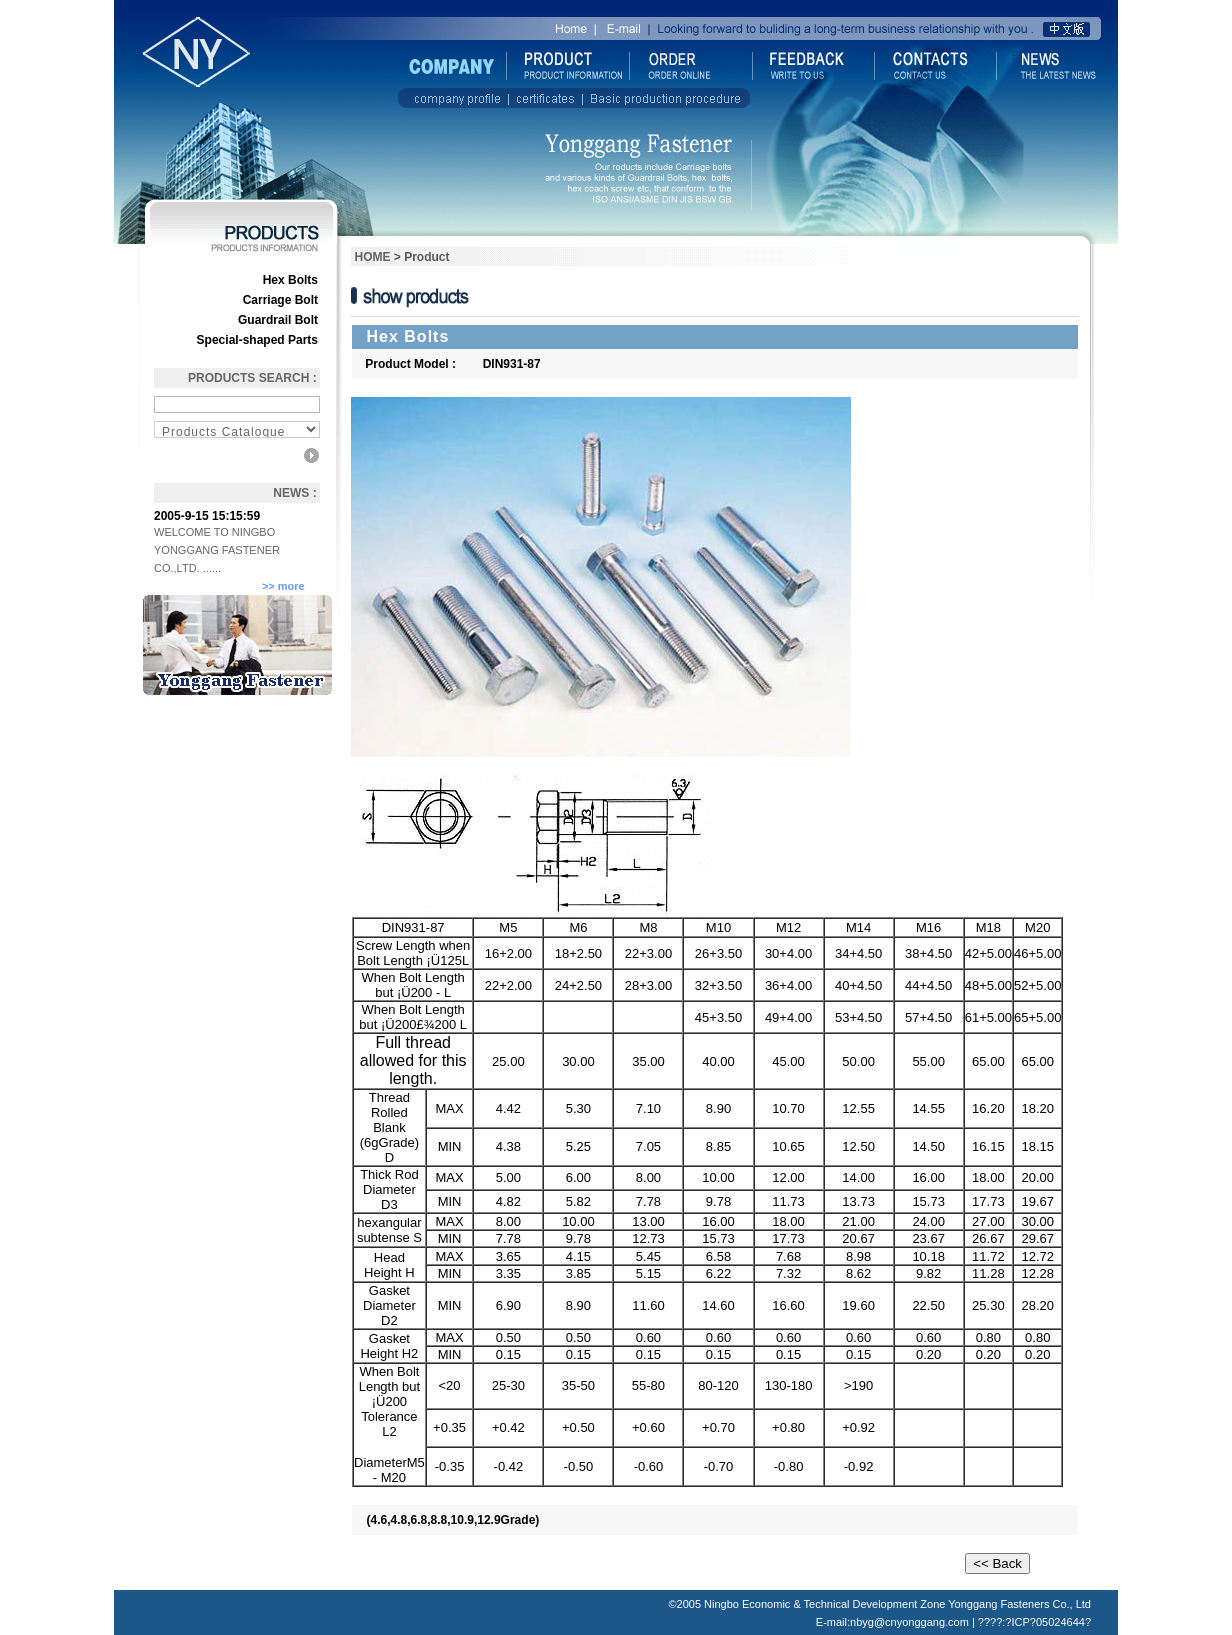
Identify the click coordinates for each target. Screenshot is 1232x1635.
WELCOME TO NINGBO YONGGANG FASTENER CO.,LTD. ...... (217, 550)
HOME (373, 257)
